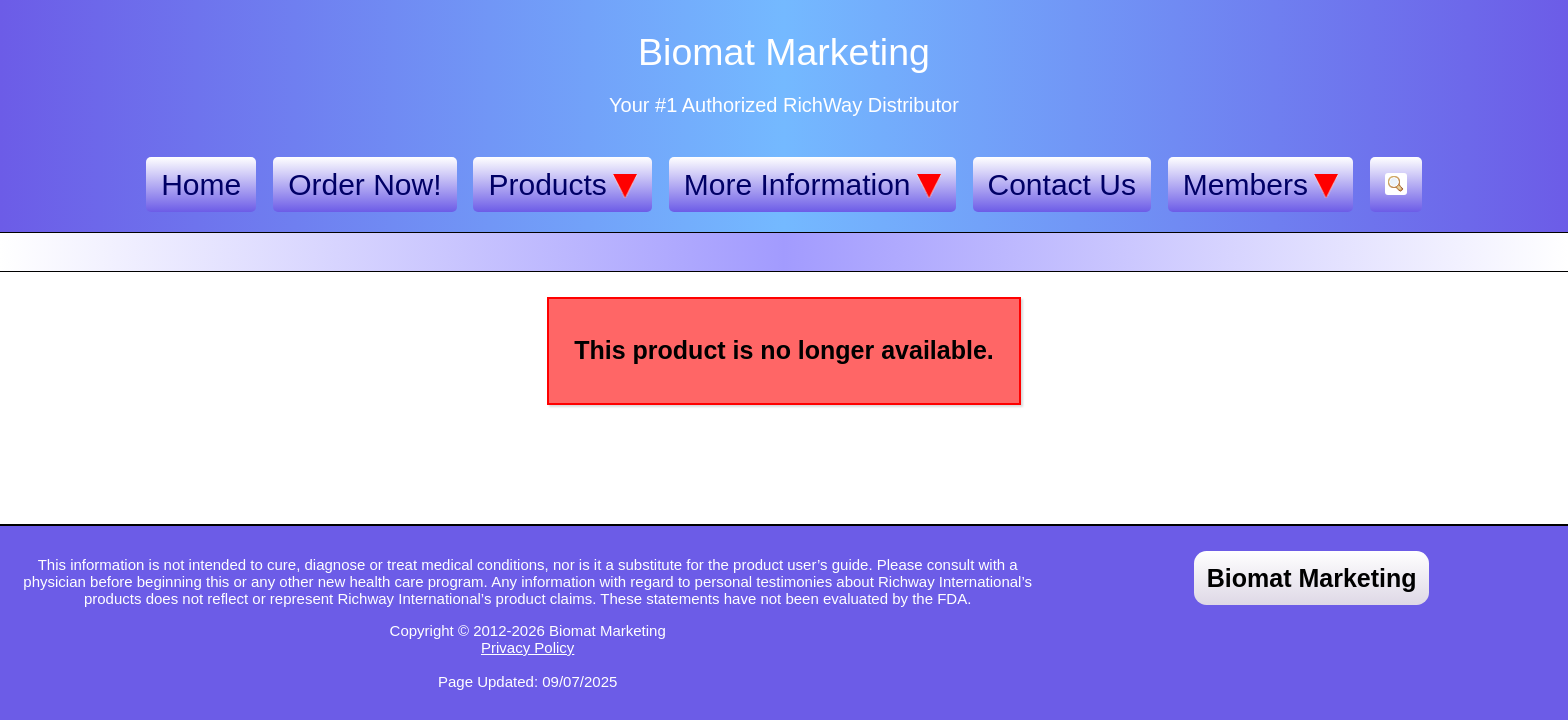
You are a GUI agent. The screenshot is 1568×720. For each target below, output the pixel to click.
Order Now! (364, 184)
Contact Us (1062, 184)
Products (562, 185)
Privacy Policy (527, 647)
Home (201, 184)
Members (1260, 185)
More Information (812, 185)
